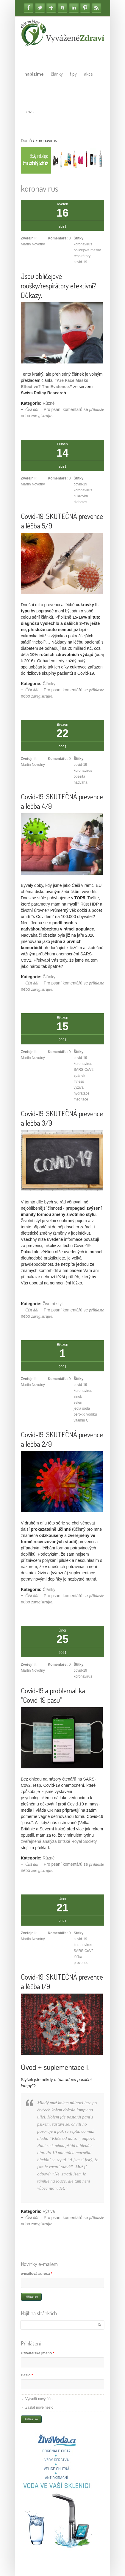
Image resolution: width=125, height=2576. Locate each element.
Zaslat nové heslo (39, 2407)
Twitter (40, 7)
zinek (78, 1397)
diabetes (80, 502)
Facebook (28, 7)
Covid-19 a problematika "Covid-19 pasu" (53, 1695)
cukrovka (81, 496)
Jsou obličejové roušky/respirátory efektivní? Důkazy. (58, 285)
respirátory (82, 256)
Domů (26, 140)
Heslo (27, 2375)
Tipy (73, 74)
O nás (29, 112)
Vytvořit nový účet (39, 2399)
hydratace (81, 1093)
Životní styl (52, 1303)
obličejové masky (87, 250)
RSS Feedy (96, 7)
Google (51, 7)
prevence (81, 1963)
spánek (79, 1075)
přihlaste (96, 409)
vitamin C (81, 1420)
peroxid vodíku (85, 1414)
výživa (78, 1087)
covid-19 (80, 262)
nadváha (80, 782)
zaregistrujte (41, 416)
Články (57, 74)
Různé (48, 403)
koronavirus (83, 244)
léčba (78, 1957)
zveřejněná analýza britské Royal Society (59, 1841)
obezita (79, 776)
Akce (88, 74)
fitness (79, 1081)
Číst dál (31, 409)
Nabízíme (34, 74)
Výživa (49, 2211)
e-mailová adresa (36, 2274)
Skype (62, 7)
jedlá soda (82, 1408)
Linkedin (74, 7)
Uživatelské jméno (37, 2353)
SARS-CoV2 (83, 1070)
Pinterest (85, 7)
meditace (81, 1099)
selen (78, 1402)
